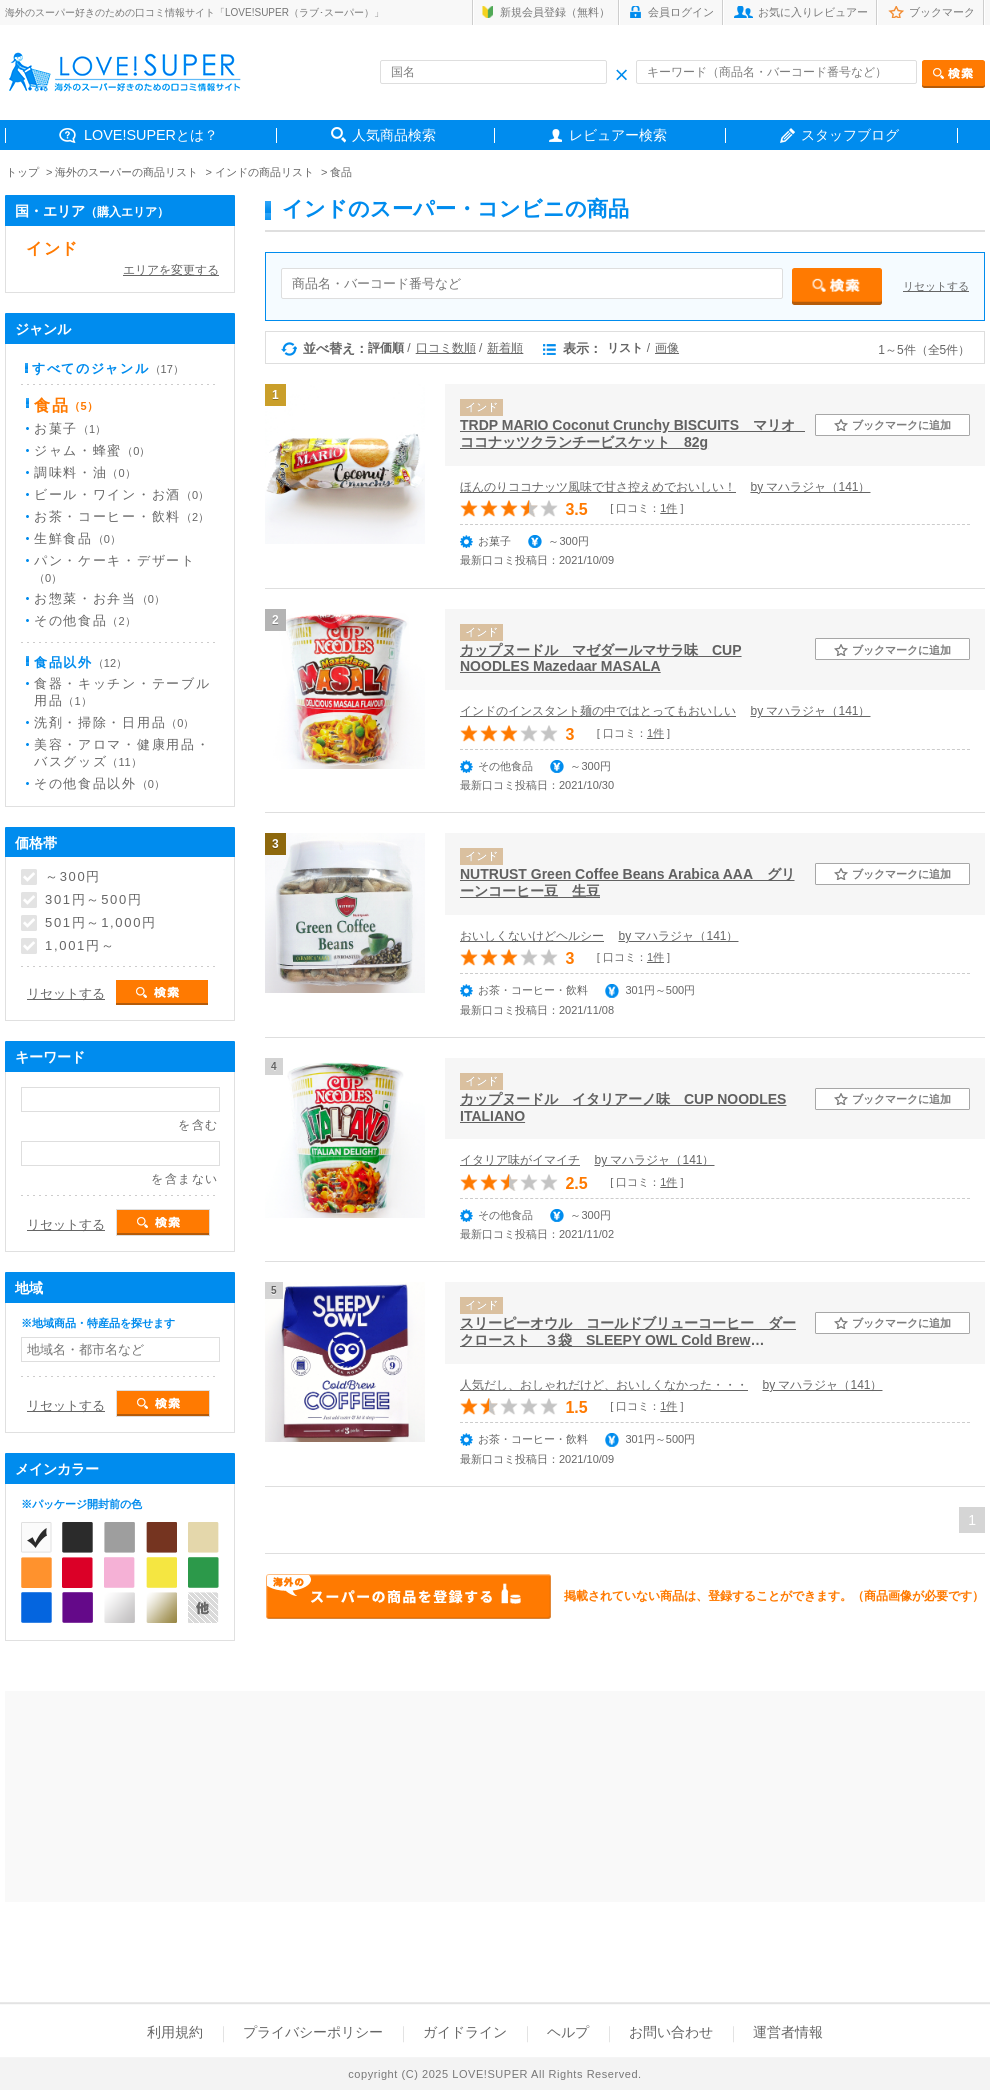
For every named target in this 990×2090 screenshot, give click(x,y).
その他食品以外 (99, 783)
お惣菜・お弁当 (99, 598)
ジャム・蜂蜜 (92, 450)
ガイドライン (465, 2032)
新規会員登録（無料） (555, 12)
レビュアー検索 (618, 135)
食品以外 (80, 662)
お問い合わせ (671, 2032)
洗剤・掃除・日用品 (114, 722)
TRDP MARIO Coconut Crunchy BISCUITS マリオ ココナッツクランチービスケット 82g (632, 433)
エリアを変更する (171, 270)
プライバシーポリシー (313, 2032)
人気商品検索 (394, 135)
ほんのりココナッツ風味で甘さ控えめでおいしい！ (598, 487)
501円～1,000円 (101, 923)
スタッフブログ (850, 135)
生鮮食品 (77, 538)
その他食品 (85, 620)
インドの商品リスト (264, 172)
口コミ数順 (446, 348)
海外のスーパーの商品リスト (126, 172)
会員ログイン (681, 12)
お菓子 (70, 428)
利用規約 (175, 2032)
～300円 (73, 877)
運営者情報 (788, 2032)
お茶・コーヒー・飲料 (121, 516)
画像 (667, 348)
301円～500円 (94, 900)
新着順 (505, 348)
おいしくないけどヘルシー (532, 936)
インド (52, 248)
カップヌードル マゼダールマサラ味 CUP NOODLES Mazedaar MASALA (601, 658)
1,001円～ (80, 946)
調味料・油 (85, 472)
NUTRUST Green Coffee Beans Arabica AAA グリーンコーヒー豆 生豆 (627, 882)
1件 (668, 508)
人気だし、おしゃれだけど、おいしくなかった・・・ (604, 1385)
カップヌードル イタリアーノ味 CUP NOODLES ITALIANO (623, 1107)
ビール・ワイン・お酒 (121, 494)
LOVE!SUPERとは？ (151, 135)
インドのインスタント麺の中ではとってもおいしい (598, 711)
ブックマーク (942, 12)
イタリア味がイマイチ (520, 1160)
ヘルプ (568, 2032)
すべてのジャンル (108, 368)
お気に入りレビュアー (813, 12)
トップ (22, 172)
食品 (341, 172)
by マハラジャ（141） (810, 487)
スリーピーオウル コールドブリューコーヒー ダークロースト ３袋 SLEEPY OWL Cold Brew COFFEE (628, 1332)
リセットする (936, 286)
